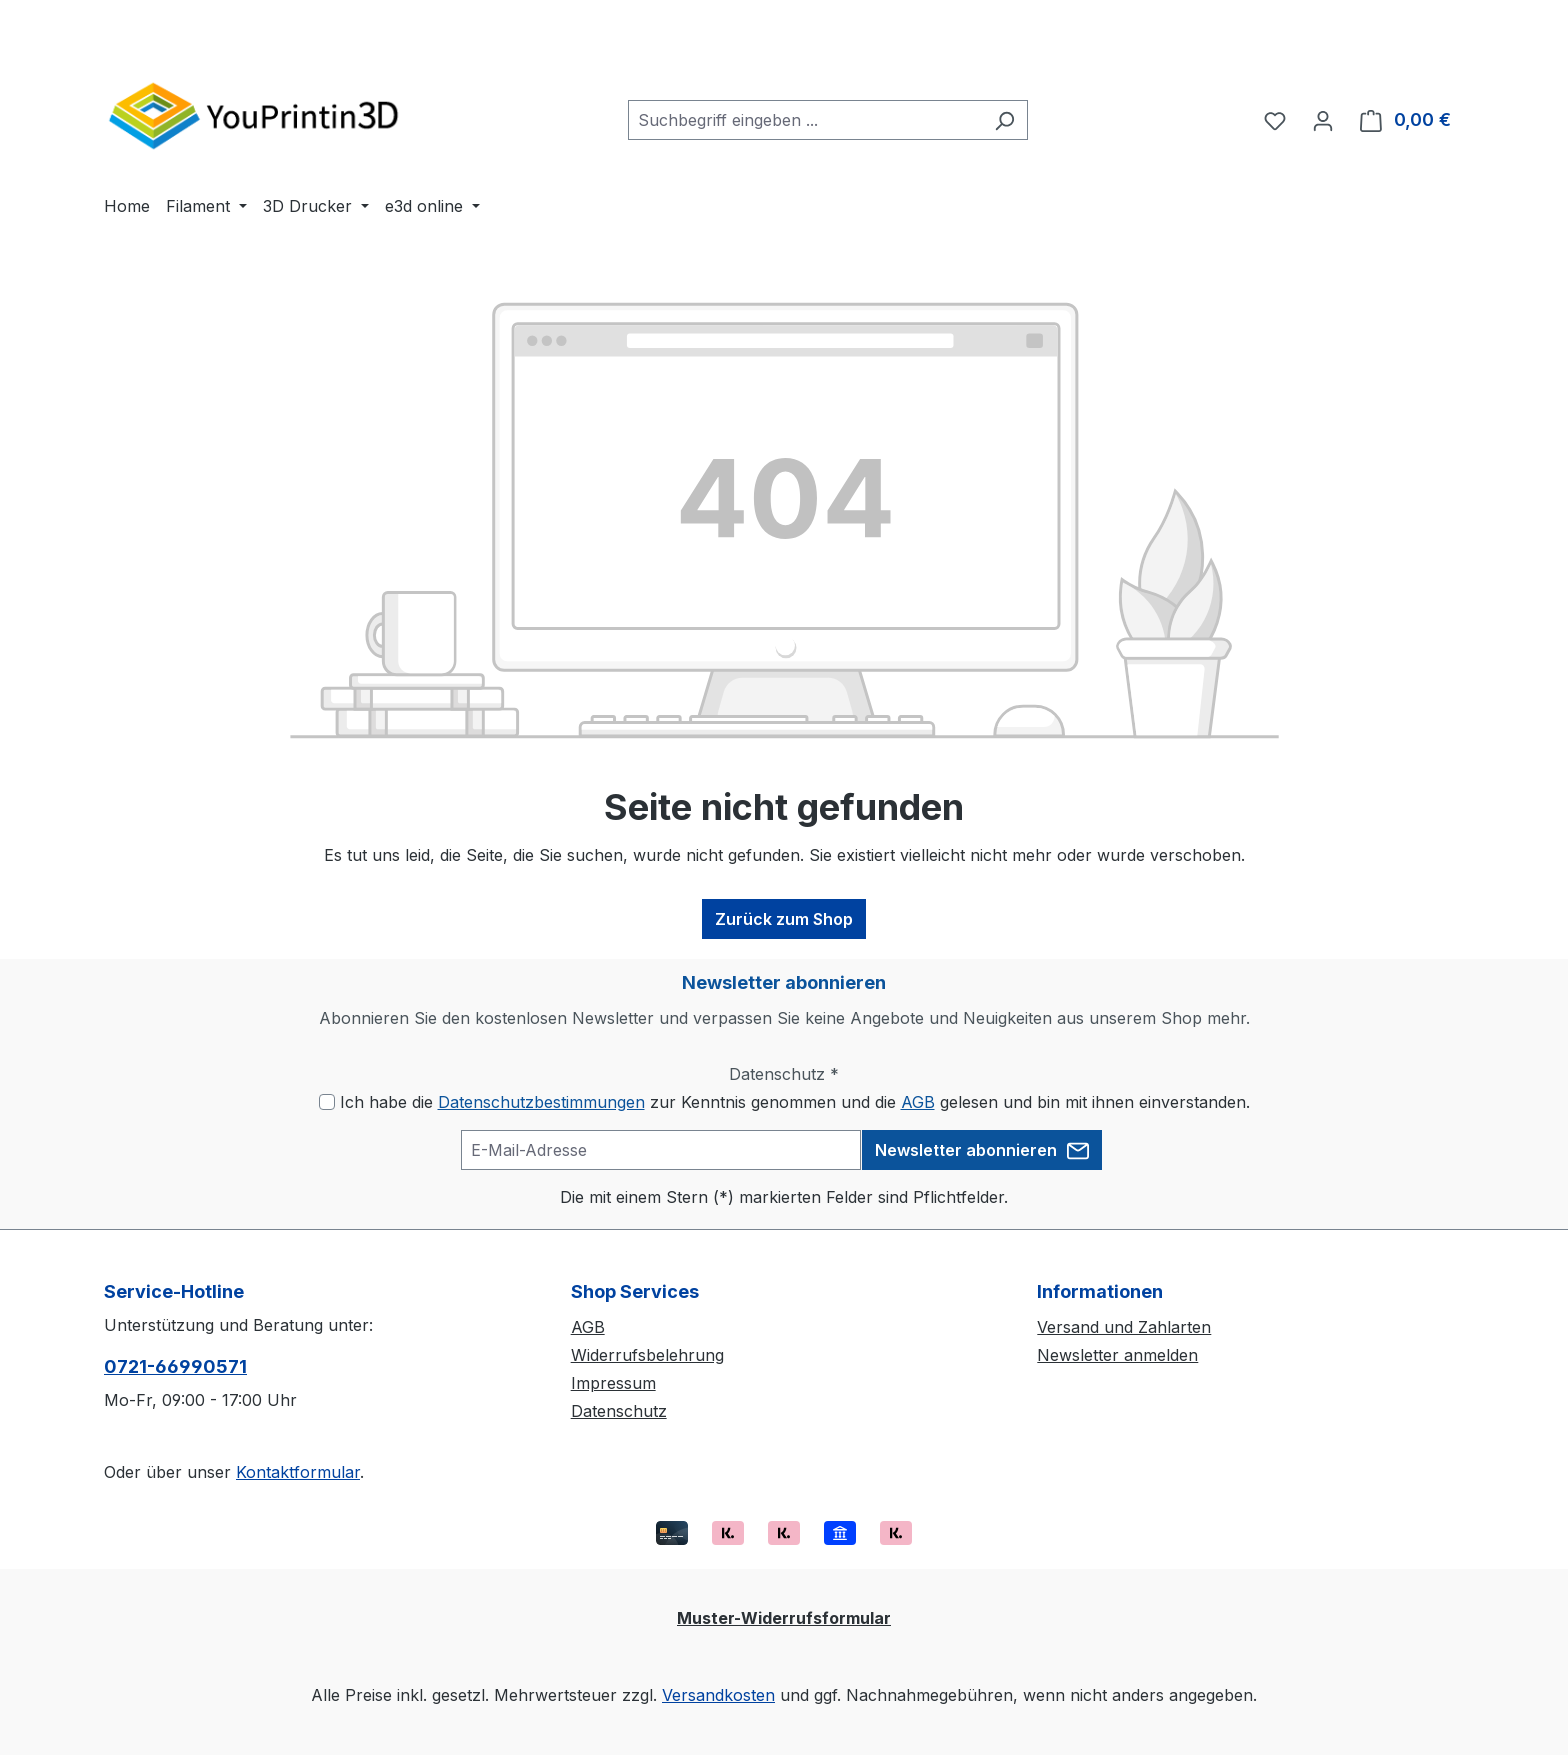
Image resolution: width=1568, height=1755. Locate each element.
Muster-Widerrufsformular (784, 1618)
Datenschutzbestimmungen (541, 1102)
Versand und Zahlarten (1124, 1327)
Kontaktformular (298, 1472)
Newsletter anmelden (1117, 1355)
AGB (918, 1102)
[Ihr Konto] (1323, 120)
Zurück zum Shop (784, 919)
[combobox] (805, 120)
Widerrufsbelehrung (647, 1355)
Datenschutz (619, 1411)
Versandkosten (718, 1695)
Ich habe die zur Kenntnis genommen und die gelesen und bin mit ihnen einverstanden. (795, 1102)
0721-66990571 (175, 1366)
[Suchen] (1004, 120)
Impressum (613, 1383)
